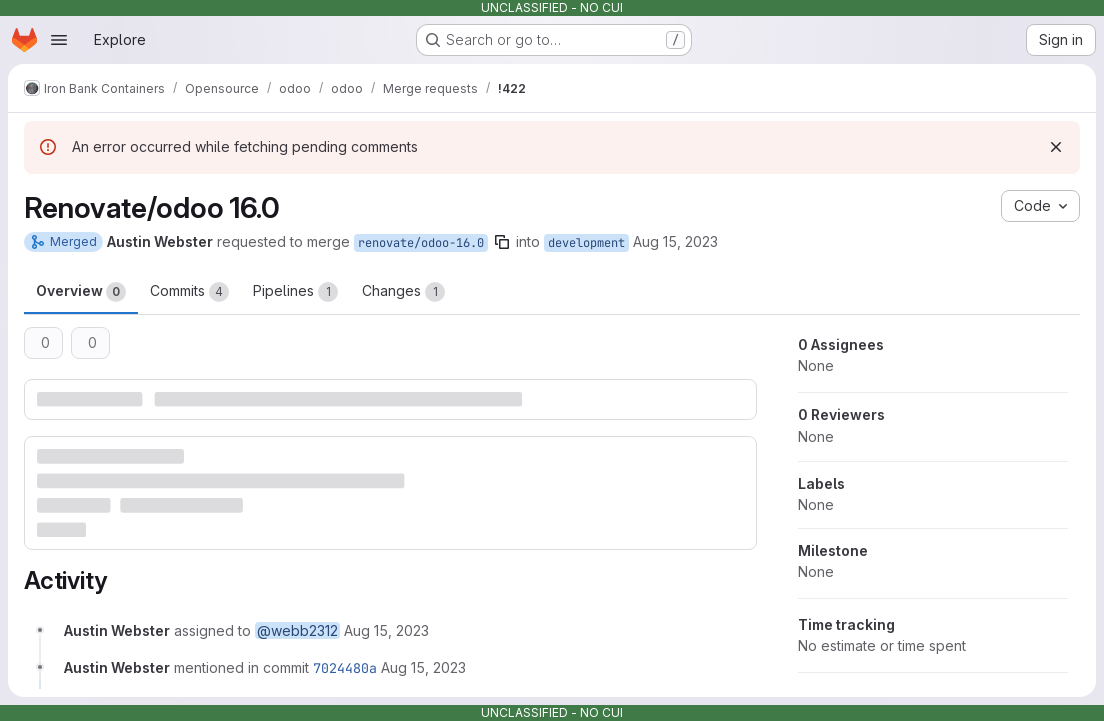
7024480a (345, 668)
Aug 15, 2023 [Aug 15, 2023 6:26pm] (675, 241)
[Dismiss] (1056, 147)
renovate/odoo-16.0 (421, 243)
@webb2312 (297, 630)
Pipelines (295, 292)
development (586, 243)
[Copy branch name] (502, 242)
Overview (81, 292)
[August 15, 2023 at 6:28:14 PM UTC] (423, 667)
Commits (189, 292)
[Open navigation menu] (59, 40)
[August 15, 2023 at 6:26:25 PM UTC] (386, 630)
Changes (403, 292)
